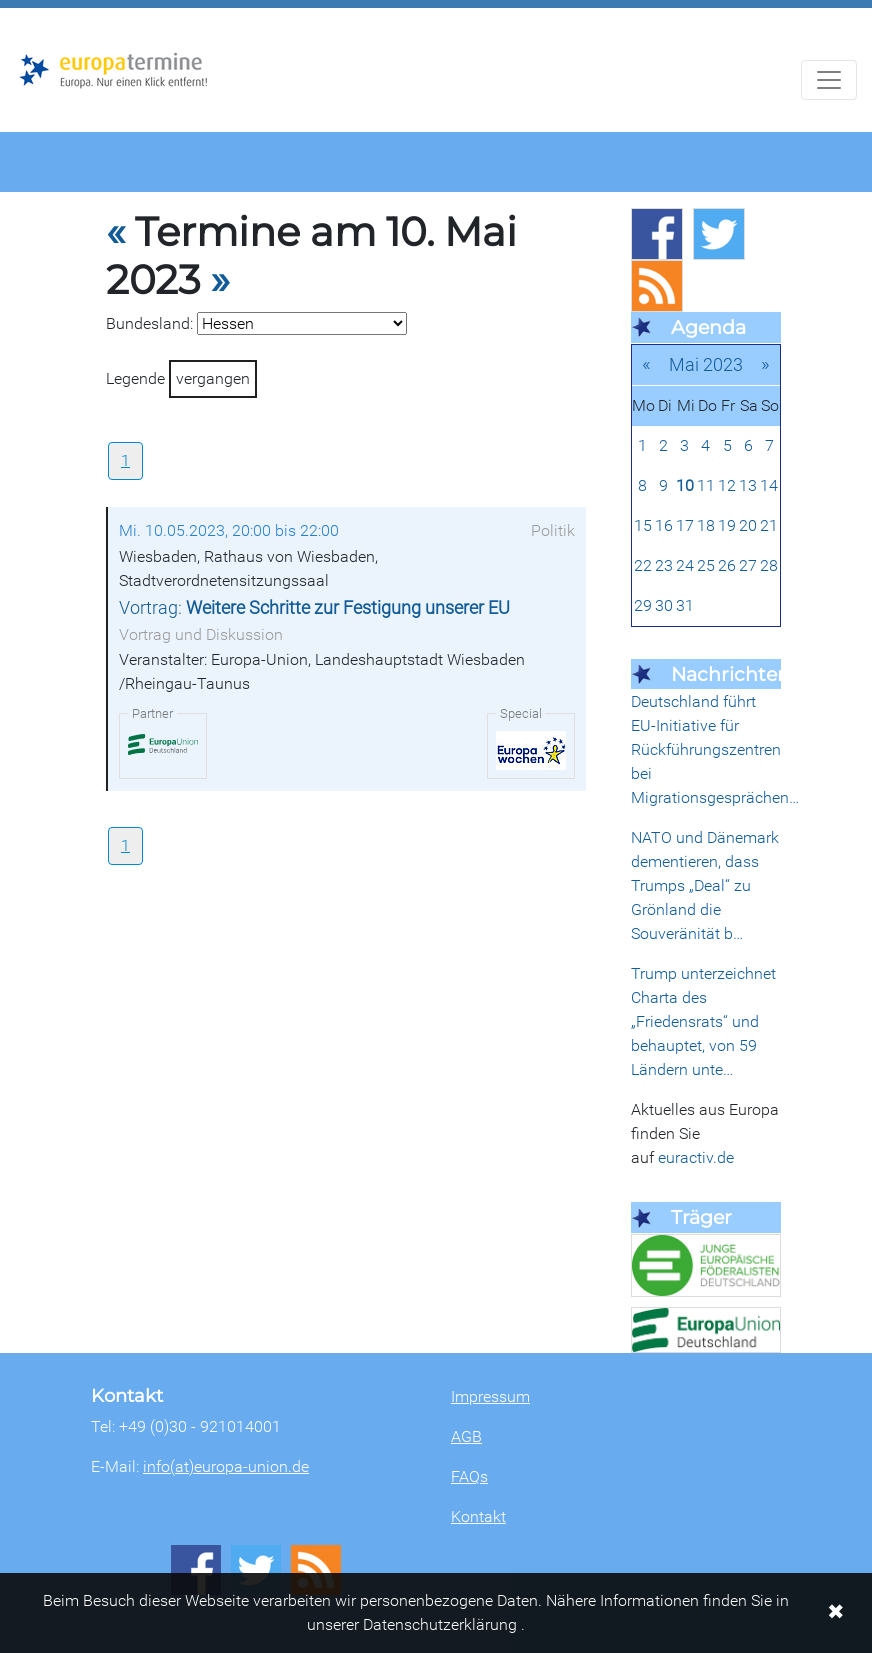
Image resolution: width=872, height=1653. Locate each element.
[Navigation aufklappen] (829, 80)
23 (664, 565)
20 (748, 525)
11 (706, 485)
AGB (466, 1436)
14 (769, 485)
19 (727, 525)
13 (748, 485)
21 (769, 525)
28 (769, 565)
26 (727, 565)
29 (643, 605)
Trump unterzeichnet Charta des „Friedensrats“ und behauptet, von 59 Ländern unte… (703, 1021)
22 (643, 565)
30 (664, 605)
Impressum (490, 1396)
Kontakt (478, 1516)
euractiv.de (696, 1157)
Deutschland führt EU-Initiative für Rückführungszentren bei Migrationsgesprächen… (715, 749)
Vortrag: (314, 608)
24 (685, 565)
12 (727, 485)
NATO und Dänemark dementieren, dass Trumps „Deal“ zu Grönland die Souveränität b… (705, 885)
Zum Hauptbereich (16, 9)
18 (706, 525)
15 (643, 525)
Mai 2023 (706, 364)
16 (664, 525)
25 (706, 565)
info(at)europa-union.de (226, 1466)
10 (685, 485)
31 (685, 605)
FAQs (469, 1476)
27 (748, 565)
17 (685, 525)
